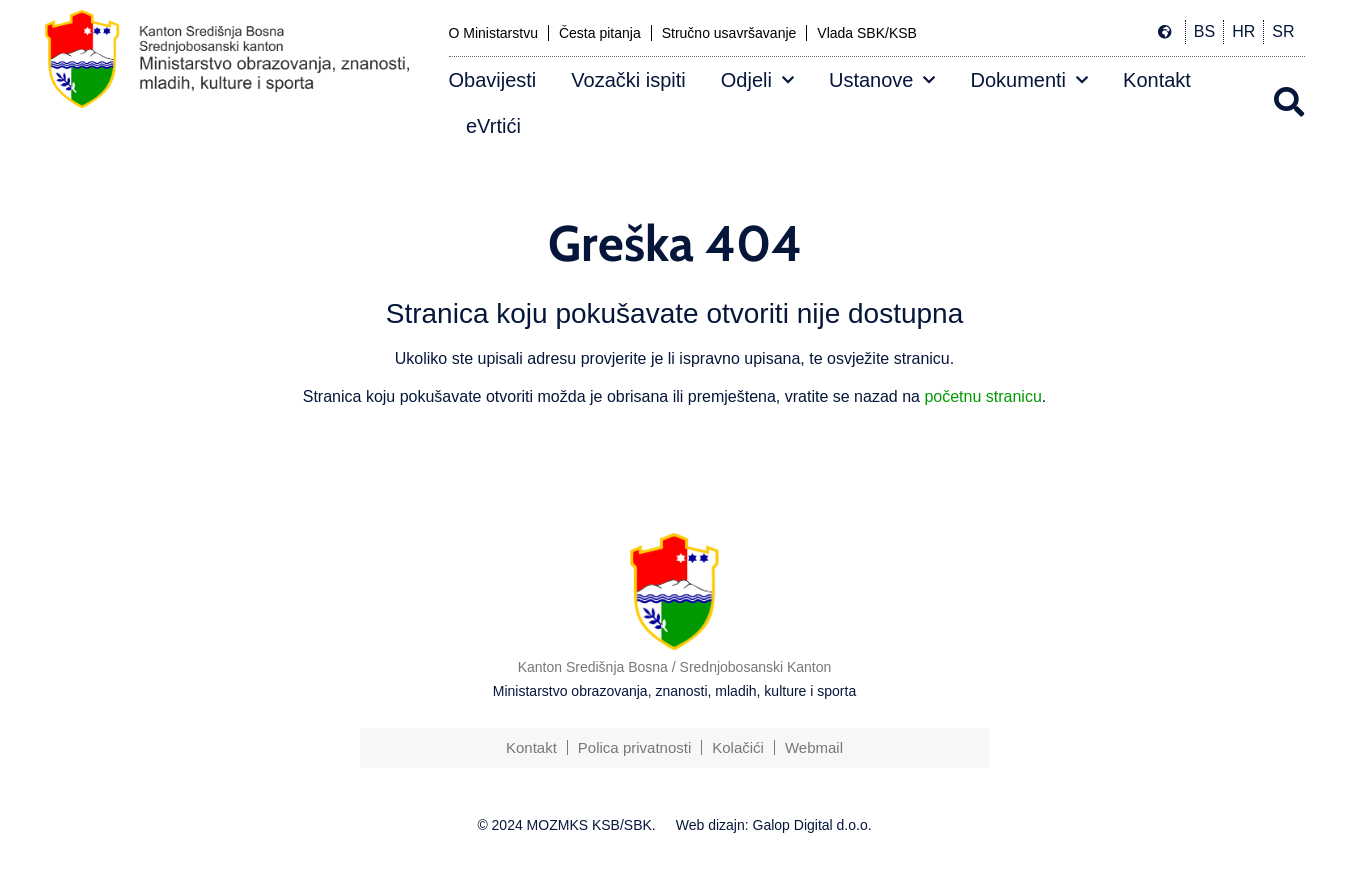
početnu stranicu (982, 396)
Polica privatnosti (634, 747)
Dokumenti (1029, 80)
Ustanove (882, 80)
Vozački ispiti (628, 80)
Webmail (814, 747)
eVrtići (493, 126)
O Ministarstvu (493, 33)
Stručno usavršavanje (729, 33)
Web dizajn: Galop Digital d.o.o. (774, 825)
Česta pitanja (600, 33)
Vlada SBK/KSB (867, 33)
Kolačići (738, 747)
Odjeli (757, 80)
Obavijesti (493, 80)
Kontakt (1157, 80)
